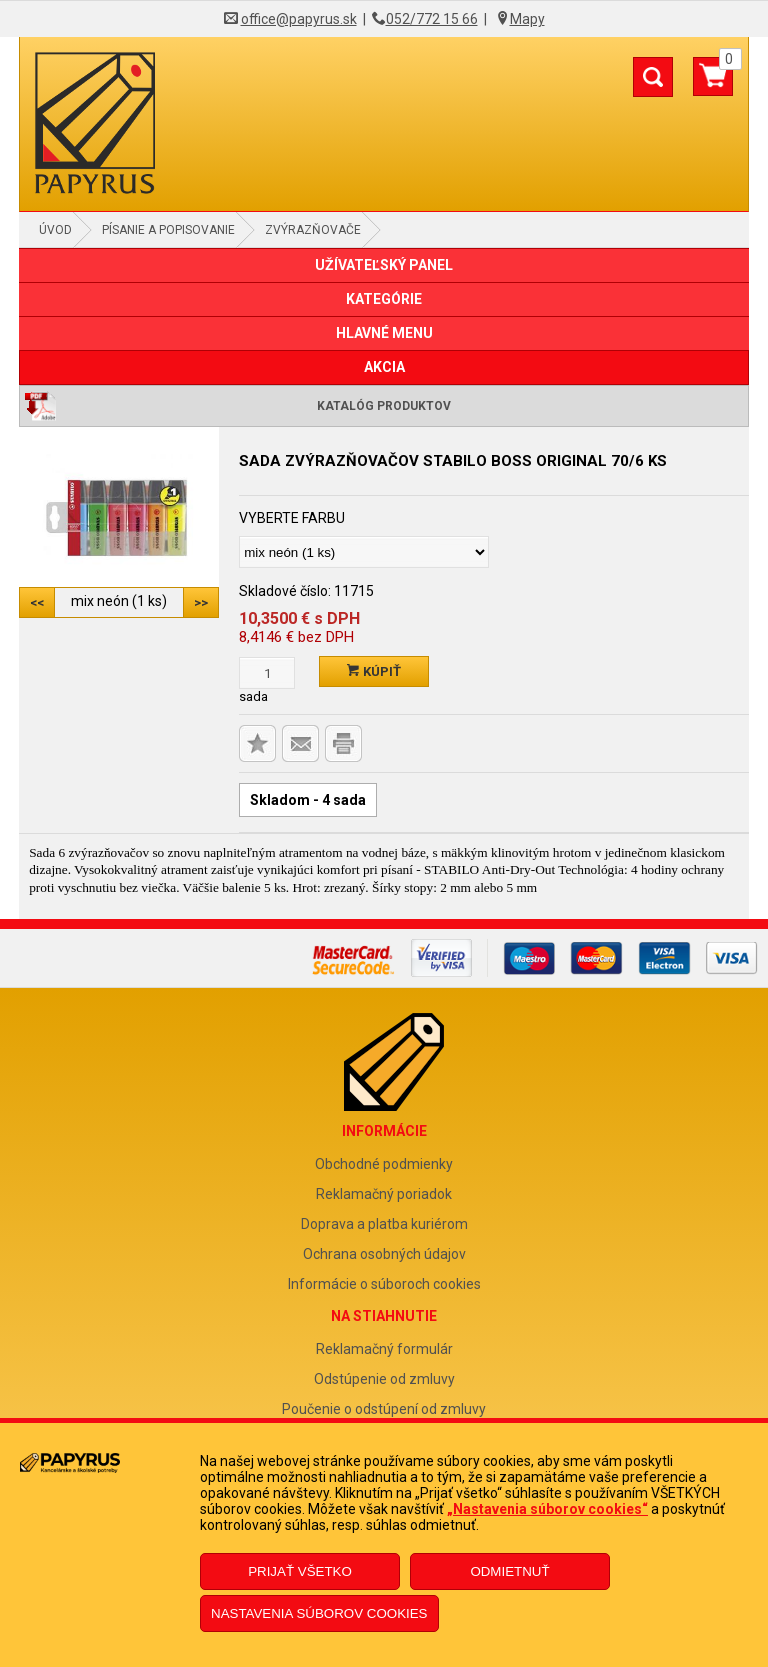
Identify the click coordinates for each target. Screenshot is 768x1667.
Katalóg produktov (384, 406)
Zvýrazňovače (313, 230)
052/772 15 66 (432, 19)
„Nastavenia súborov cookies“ (547, 1509)
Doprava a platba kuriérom (384, 1224)
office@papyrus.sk (299, 19)
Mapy (527, 19)
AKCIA (384, 367)
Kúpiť (374, 671)
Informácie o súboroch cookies (384, 1284)
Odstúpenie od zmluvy (384, 1379)
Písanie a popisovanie (168, 230)
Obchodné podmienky (384, 1164)
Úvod (55, 230)
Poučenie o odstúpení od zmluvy (384, 1409)
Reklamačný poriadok (384, 1194)
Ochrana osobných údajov (384, 1254)
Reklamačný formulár (384, 1349)
